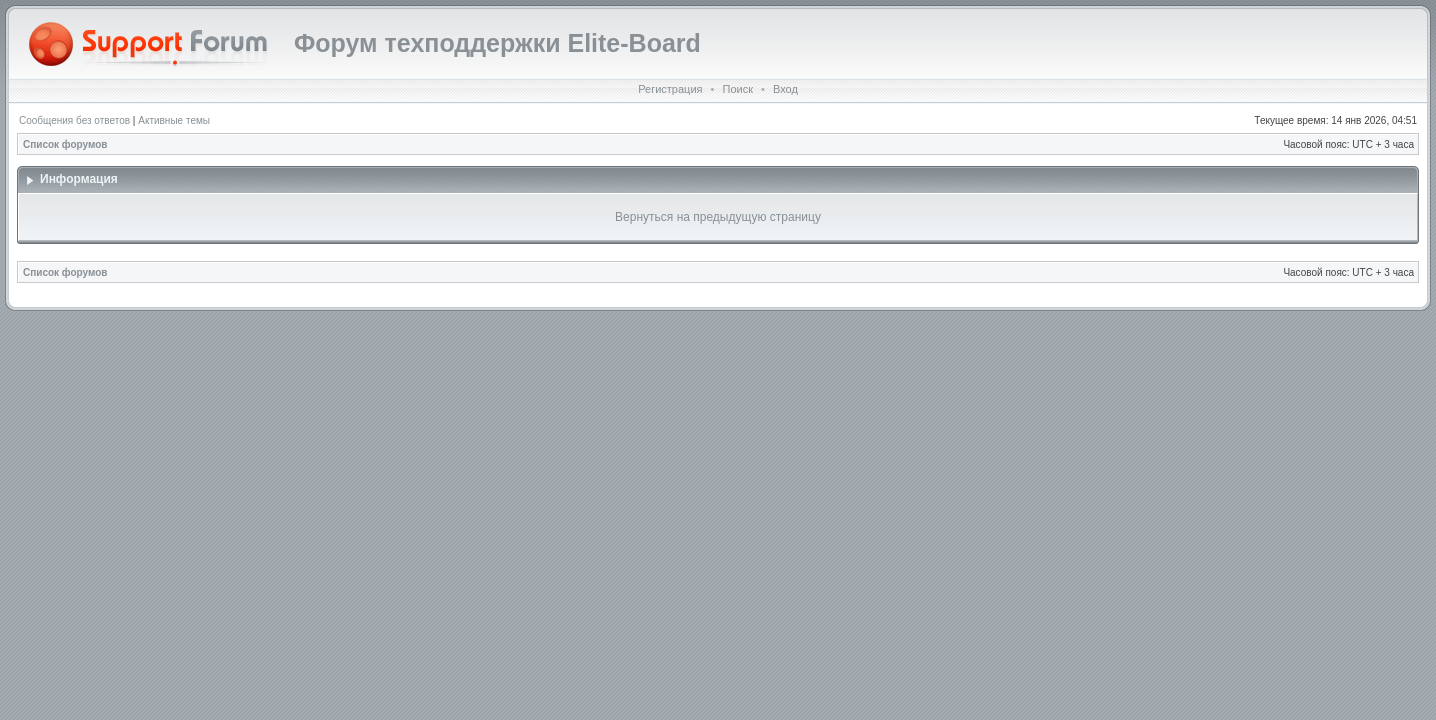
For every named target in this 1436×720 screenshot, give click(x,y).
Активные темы (174, 120)
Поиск (737, 89)
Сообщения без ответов (74, 120)
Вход (785, 89)
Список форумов (65, 144)
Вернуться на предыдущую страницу (718, 217)
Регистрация (670, 89)
